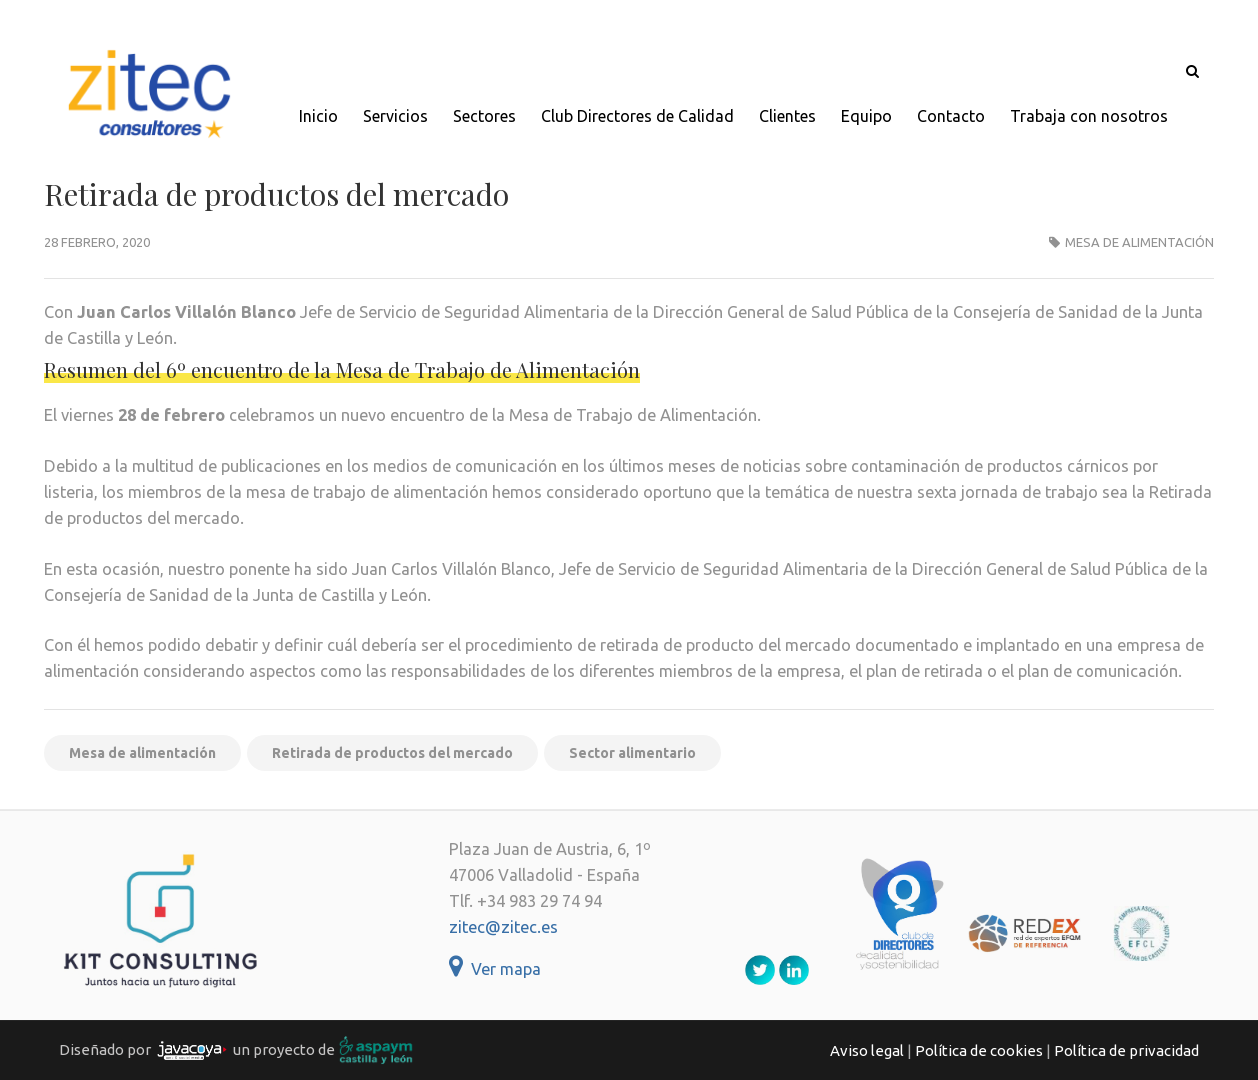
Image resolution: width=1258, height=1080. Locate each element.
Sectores (484, 116)
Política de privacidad (1126, 1050)
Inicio (318, 116)
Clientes (787, 116)
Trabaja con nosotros (1089, 116)
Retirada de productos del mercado (392, 753)
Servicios (395, 116)
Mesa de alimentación (1139, 242)
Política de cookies (979, 1050)
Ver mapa (495, 969)
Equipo (866, 116)
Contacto (951, 116)
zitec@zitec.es (503, 927)
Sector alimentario (632, 753)
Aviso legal (867, 1050)
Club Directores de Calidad (637, 116)
